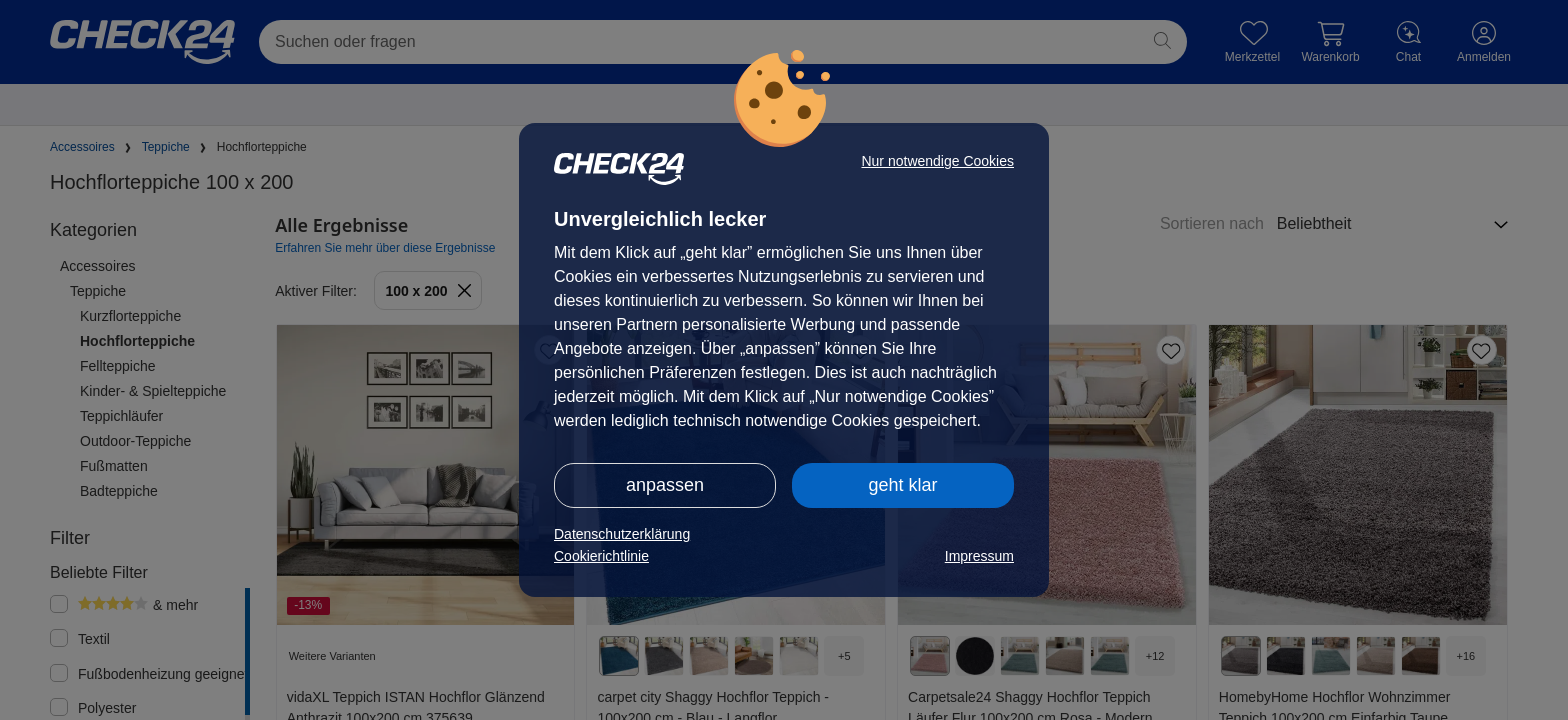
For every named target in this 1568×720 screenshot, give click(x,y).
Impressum (979, 556)
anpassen (665, 485)
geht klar (902, 485)
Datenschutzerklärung (622, 534)
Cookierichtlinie (601, 556)
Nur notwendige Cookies (937, 161)
